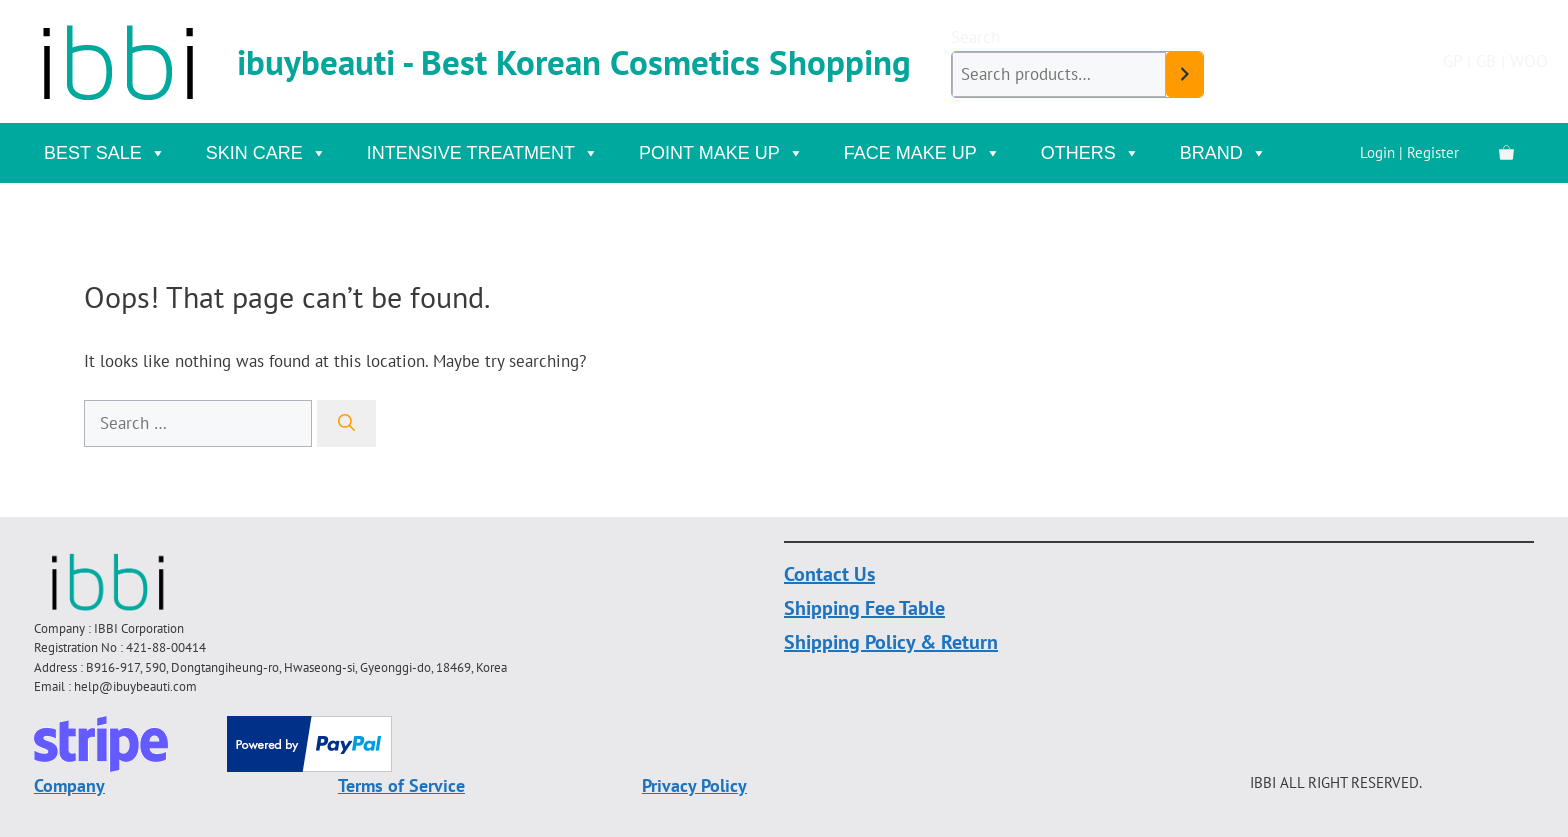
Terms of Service (401, 785)
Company (69, 785)
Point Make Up (721, 153)
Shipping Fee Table (864, 608)
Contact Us (829, 574)
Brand (1223, 153)
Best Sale (105, 153)
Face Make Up (922, 153)
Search (975, 37)
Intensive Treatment (483, 153)
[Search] (346, 424)
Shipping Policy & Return (891, 642)
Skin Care (266, 153)
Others (1090, 153)
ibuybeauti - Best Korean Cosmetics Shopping (574, 62)
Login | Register (1409, 152)
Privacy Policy (694, 785)
